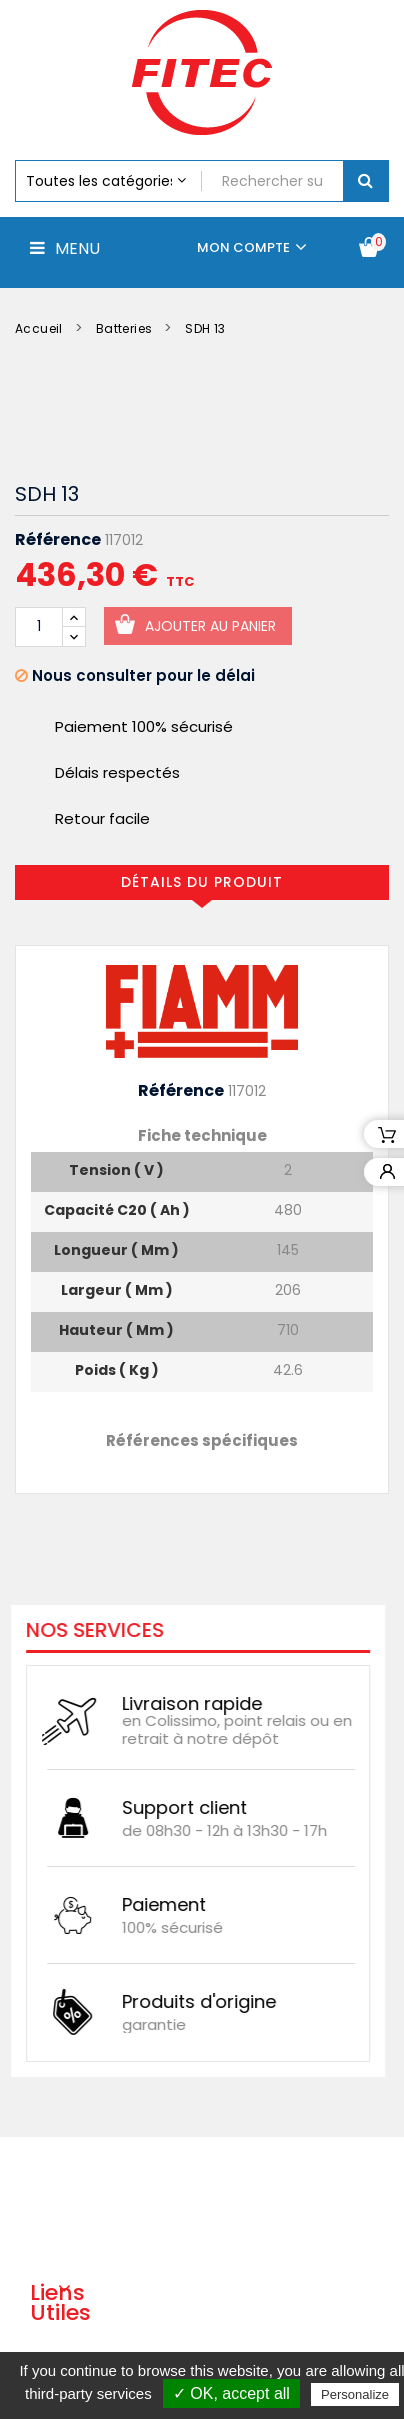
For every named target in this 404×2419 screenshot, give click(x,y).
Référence (58, 540)
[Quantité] (39, 627)
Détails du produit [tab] (202, 882)
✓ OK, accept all (231, 2393)
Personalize (355, 2394)
